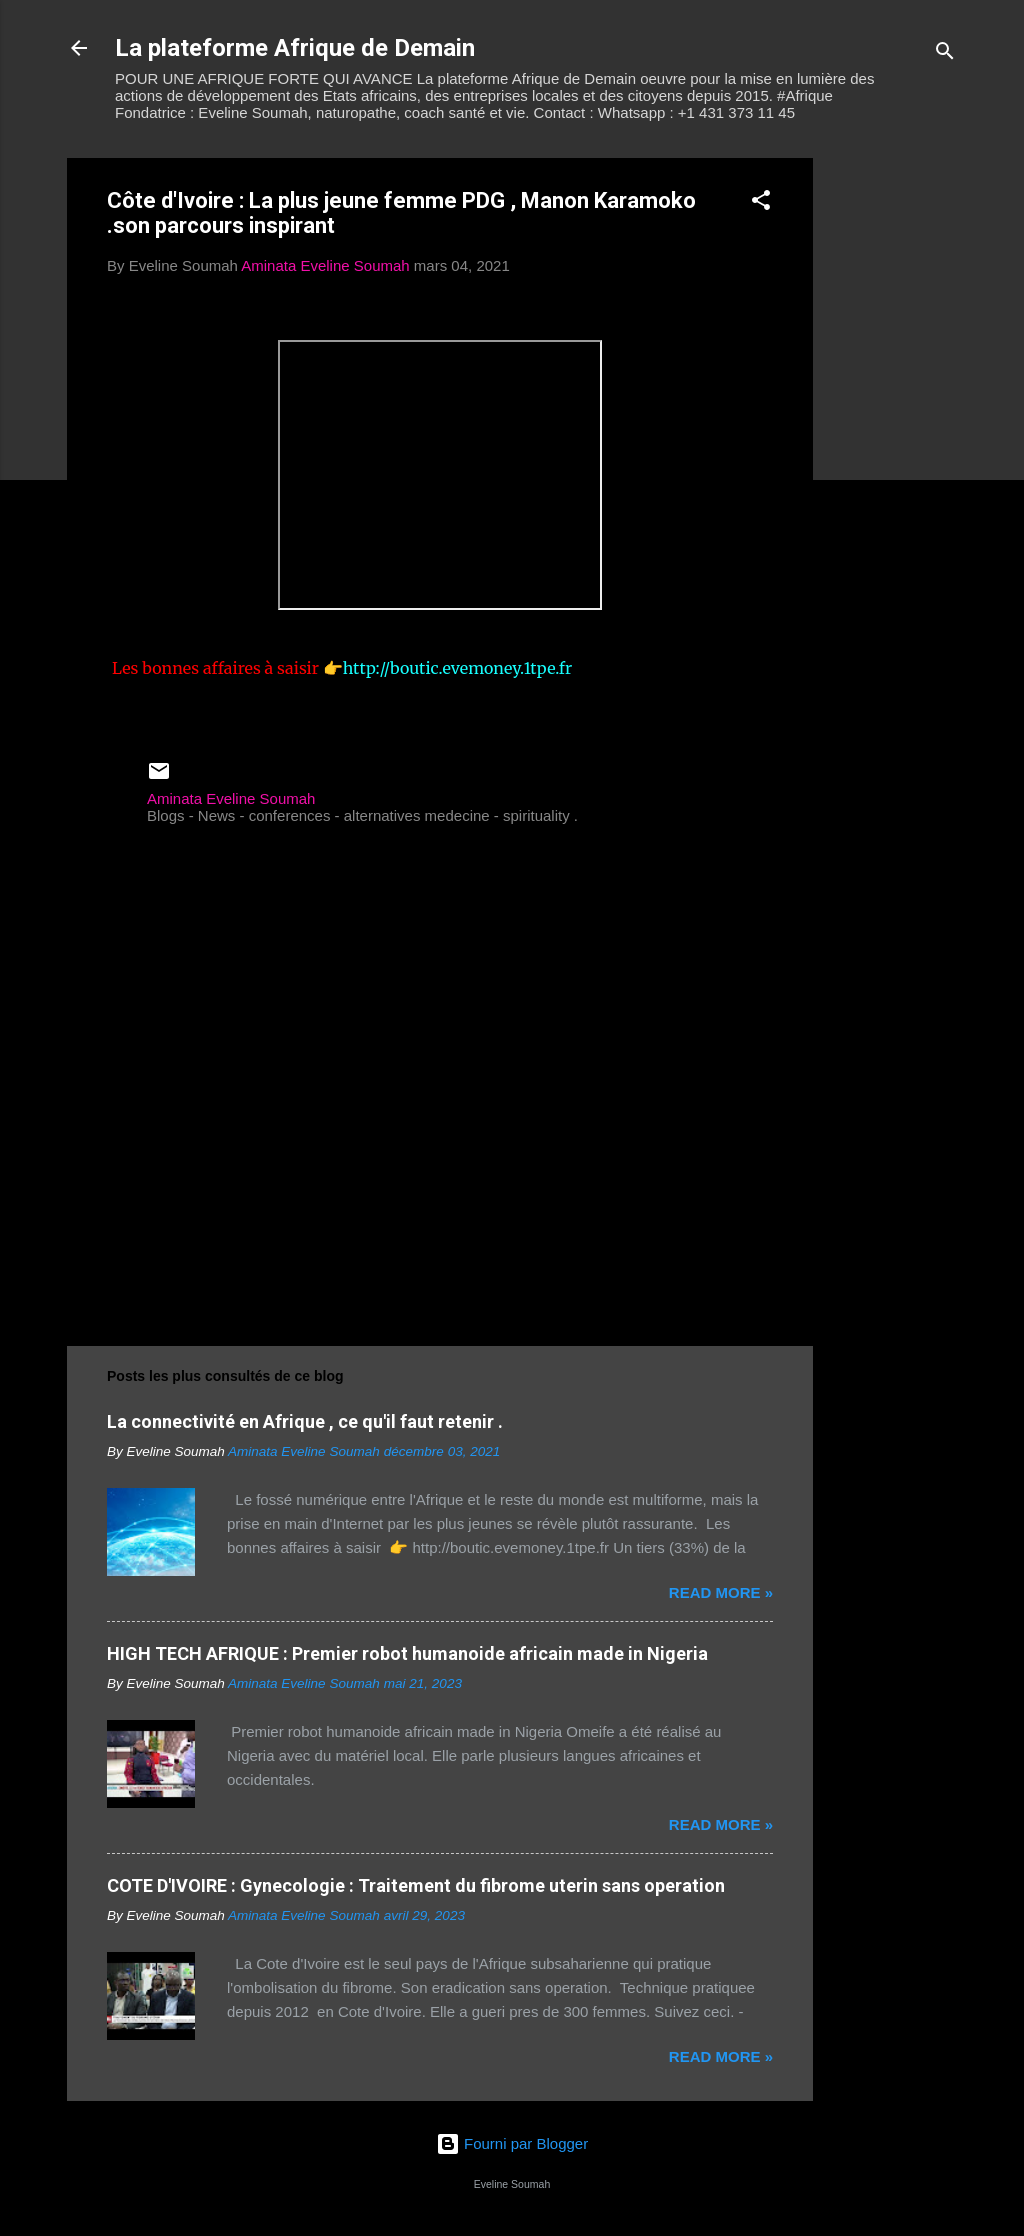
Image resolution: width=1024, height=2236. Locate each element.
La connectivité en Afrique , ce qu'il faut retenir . (305, 1421)
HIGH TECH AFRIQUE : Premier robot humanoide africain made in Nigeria (407, 1653)
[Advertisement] (893, 458)
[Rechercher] (945, 54)
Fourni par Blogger (512, 2143)
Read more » (721, 1592)
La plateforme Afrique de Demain (295, 48)
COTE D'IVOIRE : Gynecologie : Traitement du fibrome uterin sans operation (416, 1885)
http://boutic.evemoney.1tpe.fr (458, 668)
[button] (761, 203)
